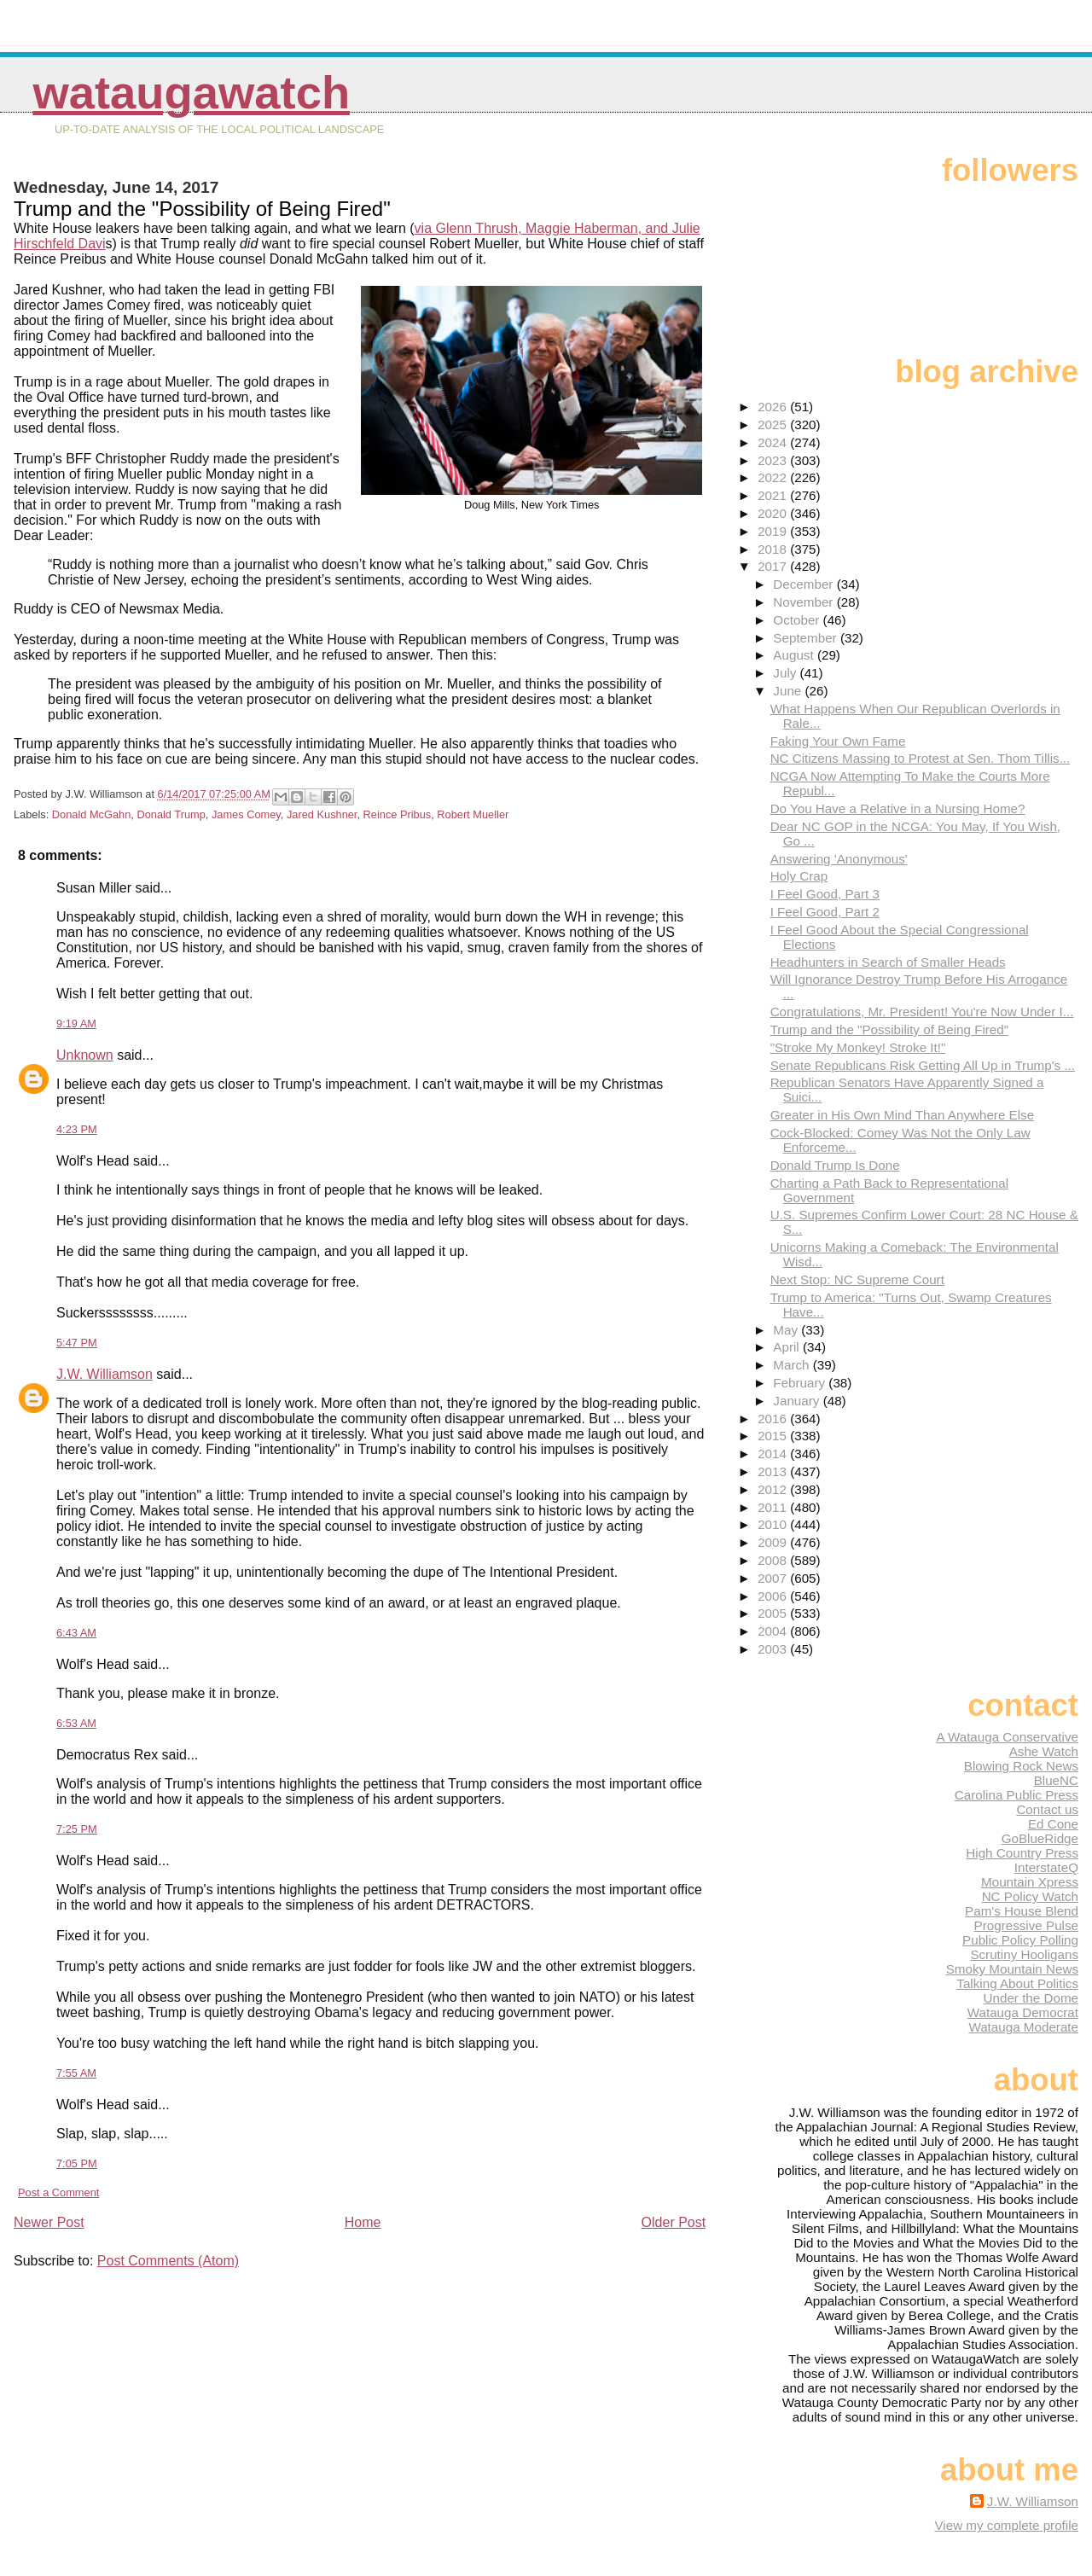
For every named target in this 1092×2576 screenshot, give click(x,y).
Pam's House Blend (1021, 1911)
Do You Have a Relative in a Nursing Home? (897, 808)
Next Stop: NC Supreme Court (857, 1279)
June (788, 690)
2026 (774, 406)
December (804, 584)
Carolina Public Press (1016, 1795)
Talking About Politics (1017, 1983)
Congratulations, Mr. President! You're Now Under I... (922, 1011)
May (787, 1330)
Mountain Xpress (1029, 1882)
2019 (774, 531)
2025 (774, 424)
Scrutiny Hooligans (1024, 1954)
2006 (774, 1596)
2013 (774, 1471)
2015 (774, 1435)
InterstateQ (1046, 1867)
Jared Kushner (322, 814)
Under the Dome (1031, 1998)
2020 (774, 513)
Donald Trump (170, 814)
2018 (774, 549)
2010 (774, 1524)
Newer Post (49, 2222)
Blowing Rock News (1021, 1766)
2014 (774, 1453)
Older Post (674, 2222)
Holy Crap (799, 876)
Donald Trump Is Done (835, 1165)
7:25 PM (76, 1829)
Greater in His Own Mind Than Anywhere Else (902, 1115)
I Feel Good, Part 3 (825, 894)
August (795, 655)
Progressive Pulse (1026, 1925)
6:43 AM (76, 1632)
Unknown (84, 1055)
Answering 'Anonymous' (839, 859)
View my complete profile (1006, 2525)
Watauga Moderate (1023, 2027)
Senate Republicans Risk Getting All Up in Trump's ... (922, 1065)
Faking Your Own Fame (838, 741)
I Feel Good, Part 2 (825, 911)
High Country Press (1022, 1853)
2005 (774, 1613)
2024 (774, 442)
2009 (774, 1542)
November (804, 602)
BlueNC (1056, 1780)
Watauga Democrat (1022, 2012)
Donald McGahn (91, 814)
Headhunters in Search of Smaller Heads (888, 962)
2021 (774, 495)
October (797, 620)
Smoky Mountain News (1012, 1969)
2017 (774, 566)
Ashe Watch (1043, 1751)
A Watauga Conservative (1007, 1737)
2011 (774, 1507)
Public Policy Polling (1020, 1940)
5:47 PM (76, 1342)
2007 (774, 1578)
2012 (774, 1489)
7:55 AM (76, 2073)
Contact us (1047, 1809)
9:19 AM (76, 1023)
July (786, 673)
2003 (774, 1649)
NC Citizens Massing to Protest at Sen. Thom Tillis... (920, 758)
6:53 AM (76, 1723)
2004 (774, 1631)
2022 (774, 477)
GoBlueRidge (1040, 1838)
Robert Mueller (472, 814)
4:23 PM (76, 1129)
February (800, 1382)
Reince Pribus (397, 814)
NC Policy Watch (1030, 1896)
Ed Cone (1053, 1824)
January (797, 1400)
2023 (774, 460)
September (806, 638)
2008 (774, 1560)
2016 (774, 1418)
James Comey (246, 814)
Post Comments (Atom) (168, 2260)
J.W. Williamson (104, 1374)
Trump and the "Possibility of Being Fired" (889, 1029)
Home (363, 2222)
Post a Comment (58, 2192)
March (792, 1365)
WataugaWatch (191, 93)
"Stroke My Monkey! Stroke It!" (858, 1047)
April (788, 1347)
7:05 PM (76, 2163)
